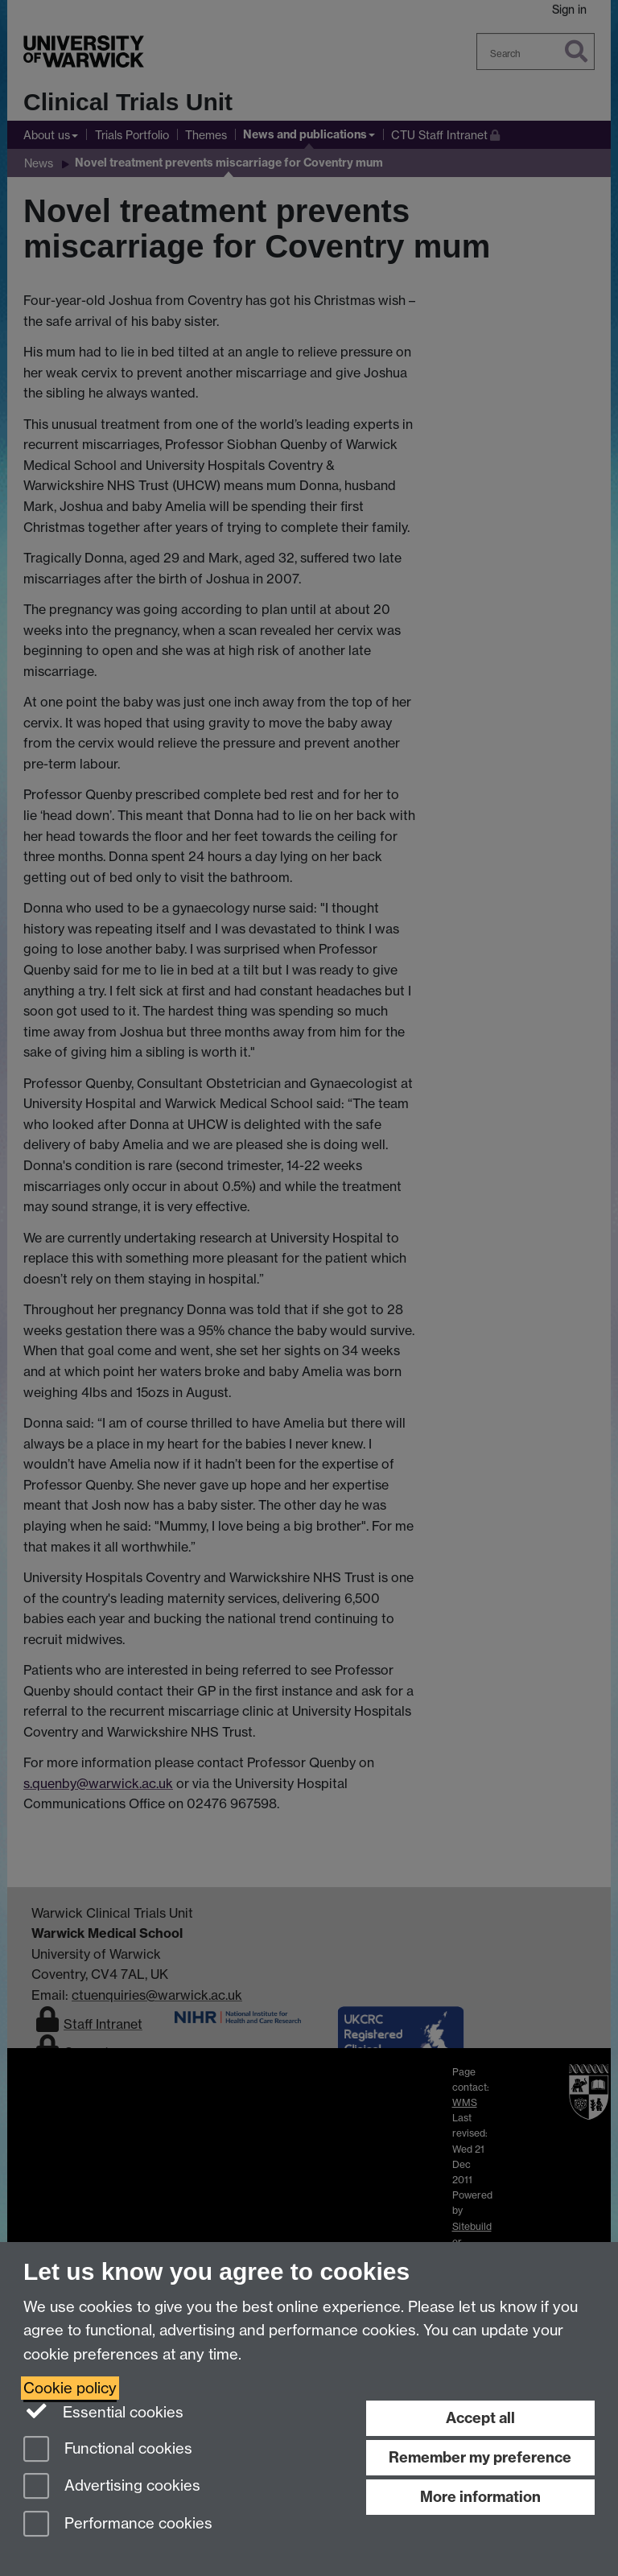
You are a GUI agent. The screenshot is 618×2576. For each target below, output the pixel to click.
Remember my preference (480, 2457)
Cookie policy (70, 2388)
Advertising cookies (111, 2487)
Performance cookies (117, 2525)
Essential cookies (103, 2411)
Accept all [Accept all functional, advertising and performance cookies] (480, 2418)
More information (480, 2496)
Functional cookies (107, 2450)
